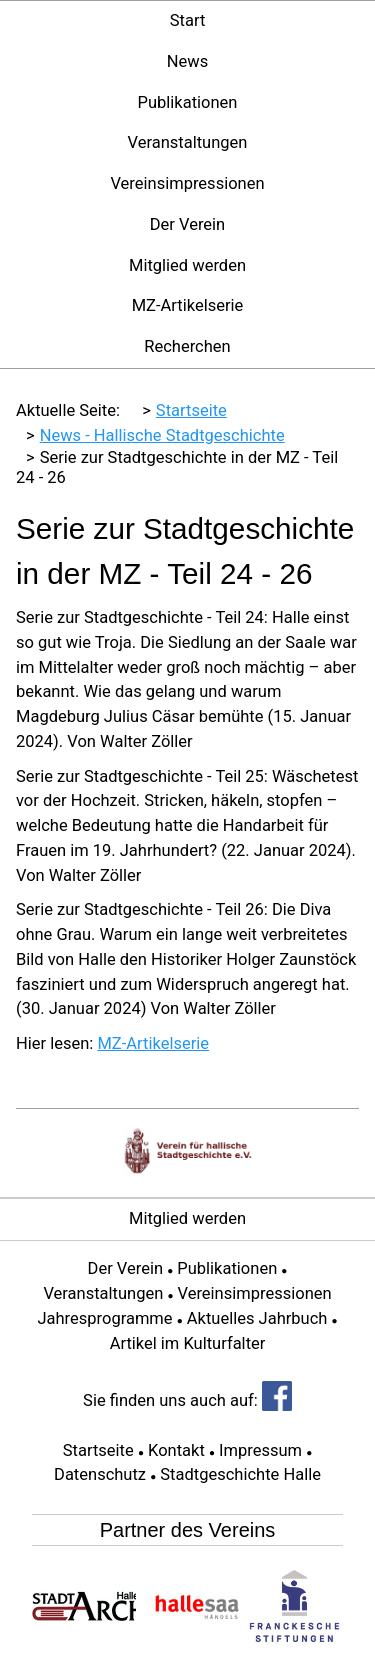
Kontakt (176, 1450)
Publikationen (188, 102)
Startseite (98, 1450)
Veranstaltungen (188, 142)
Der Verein (187, 224)
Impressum (260, 1450)
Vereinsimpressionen (187, 183)
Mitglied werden (187, 265)
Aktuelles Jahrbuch (257, 1318)
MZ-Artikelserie (188, 305)
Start (188, 20)
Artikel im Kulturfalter (188, 1343)
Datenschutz (100, 1474)
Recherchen (187, 346)
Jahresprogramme (104, 1318)
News (187, 61)
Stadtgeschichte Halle (240, 1474)
